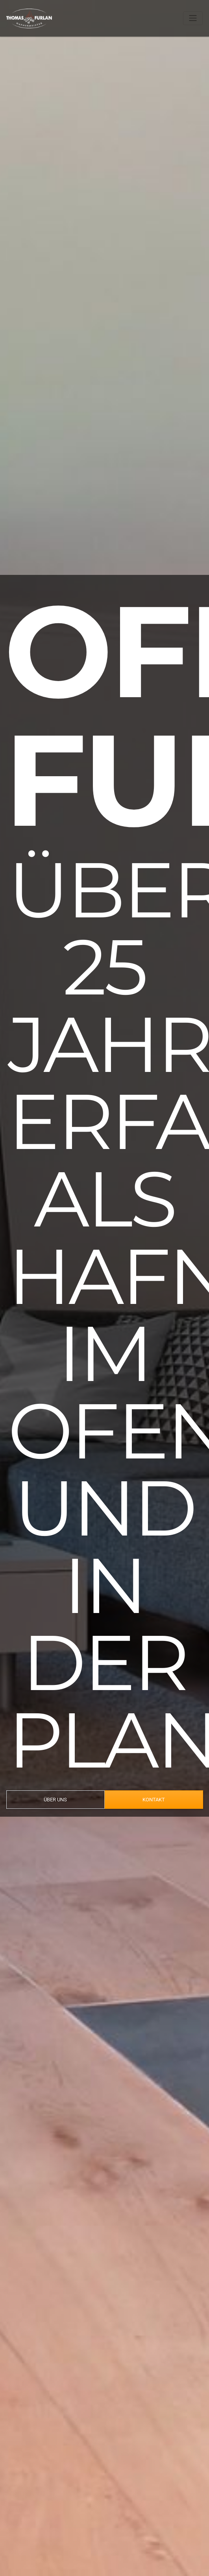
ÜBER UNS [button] (55, 1800)
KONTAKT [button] (153, 1800)
